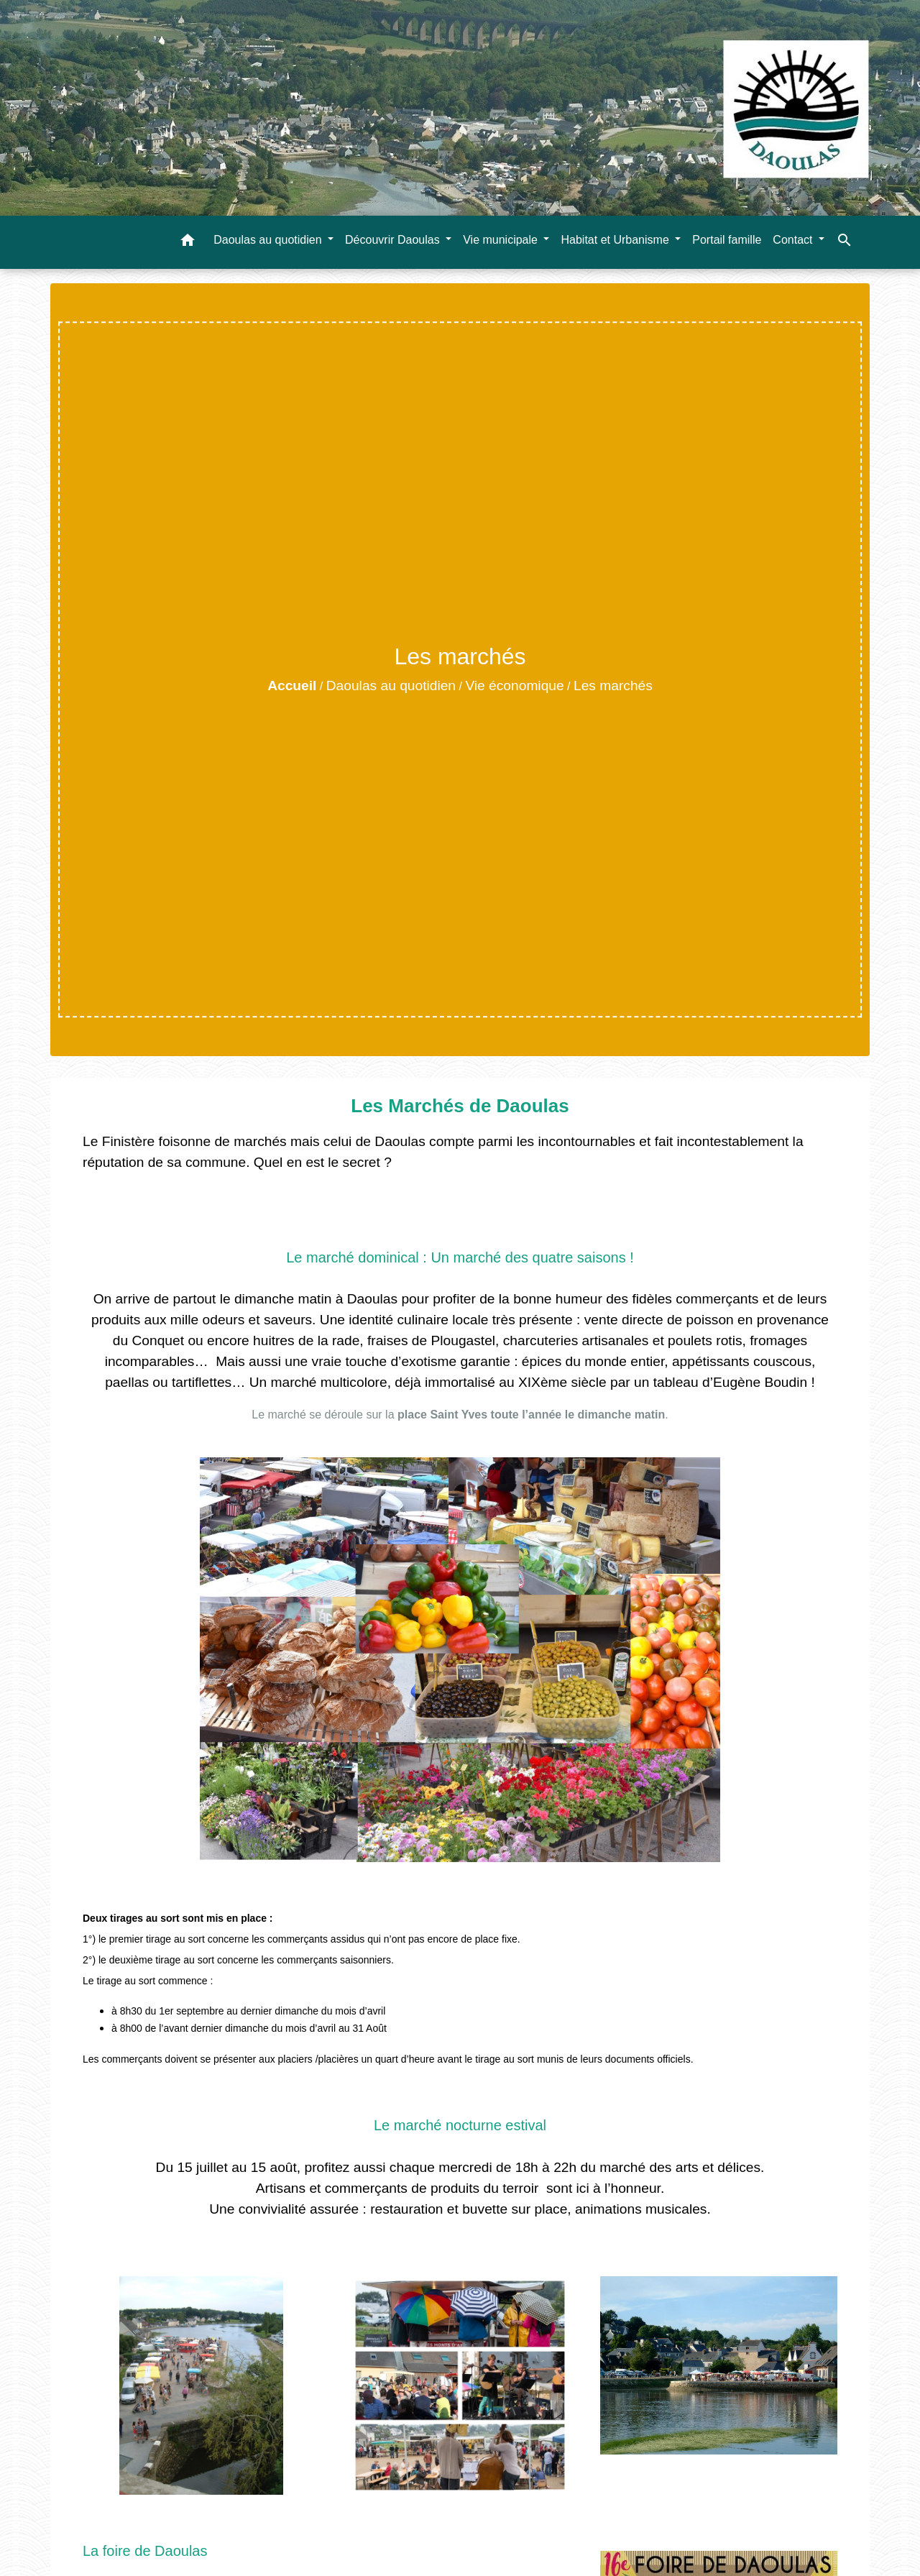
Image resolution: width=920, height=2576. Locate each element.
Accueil (291, 685)
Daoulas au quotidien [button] (269, 240)
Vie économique (514, 685)
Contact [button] (794, 240)
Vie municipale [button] (501, 240)
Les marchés (613, 685)
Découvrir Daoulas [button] (394, 240)
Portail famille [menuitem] (726, 240)
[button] (187, 243)
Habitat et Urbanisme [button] (616, 240)
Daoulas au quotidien (391, 685)
